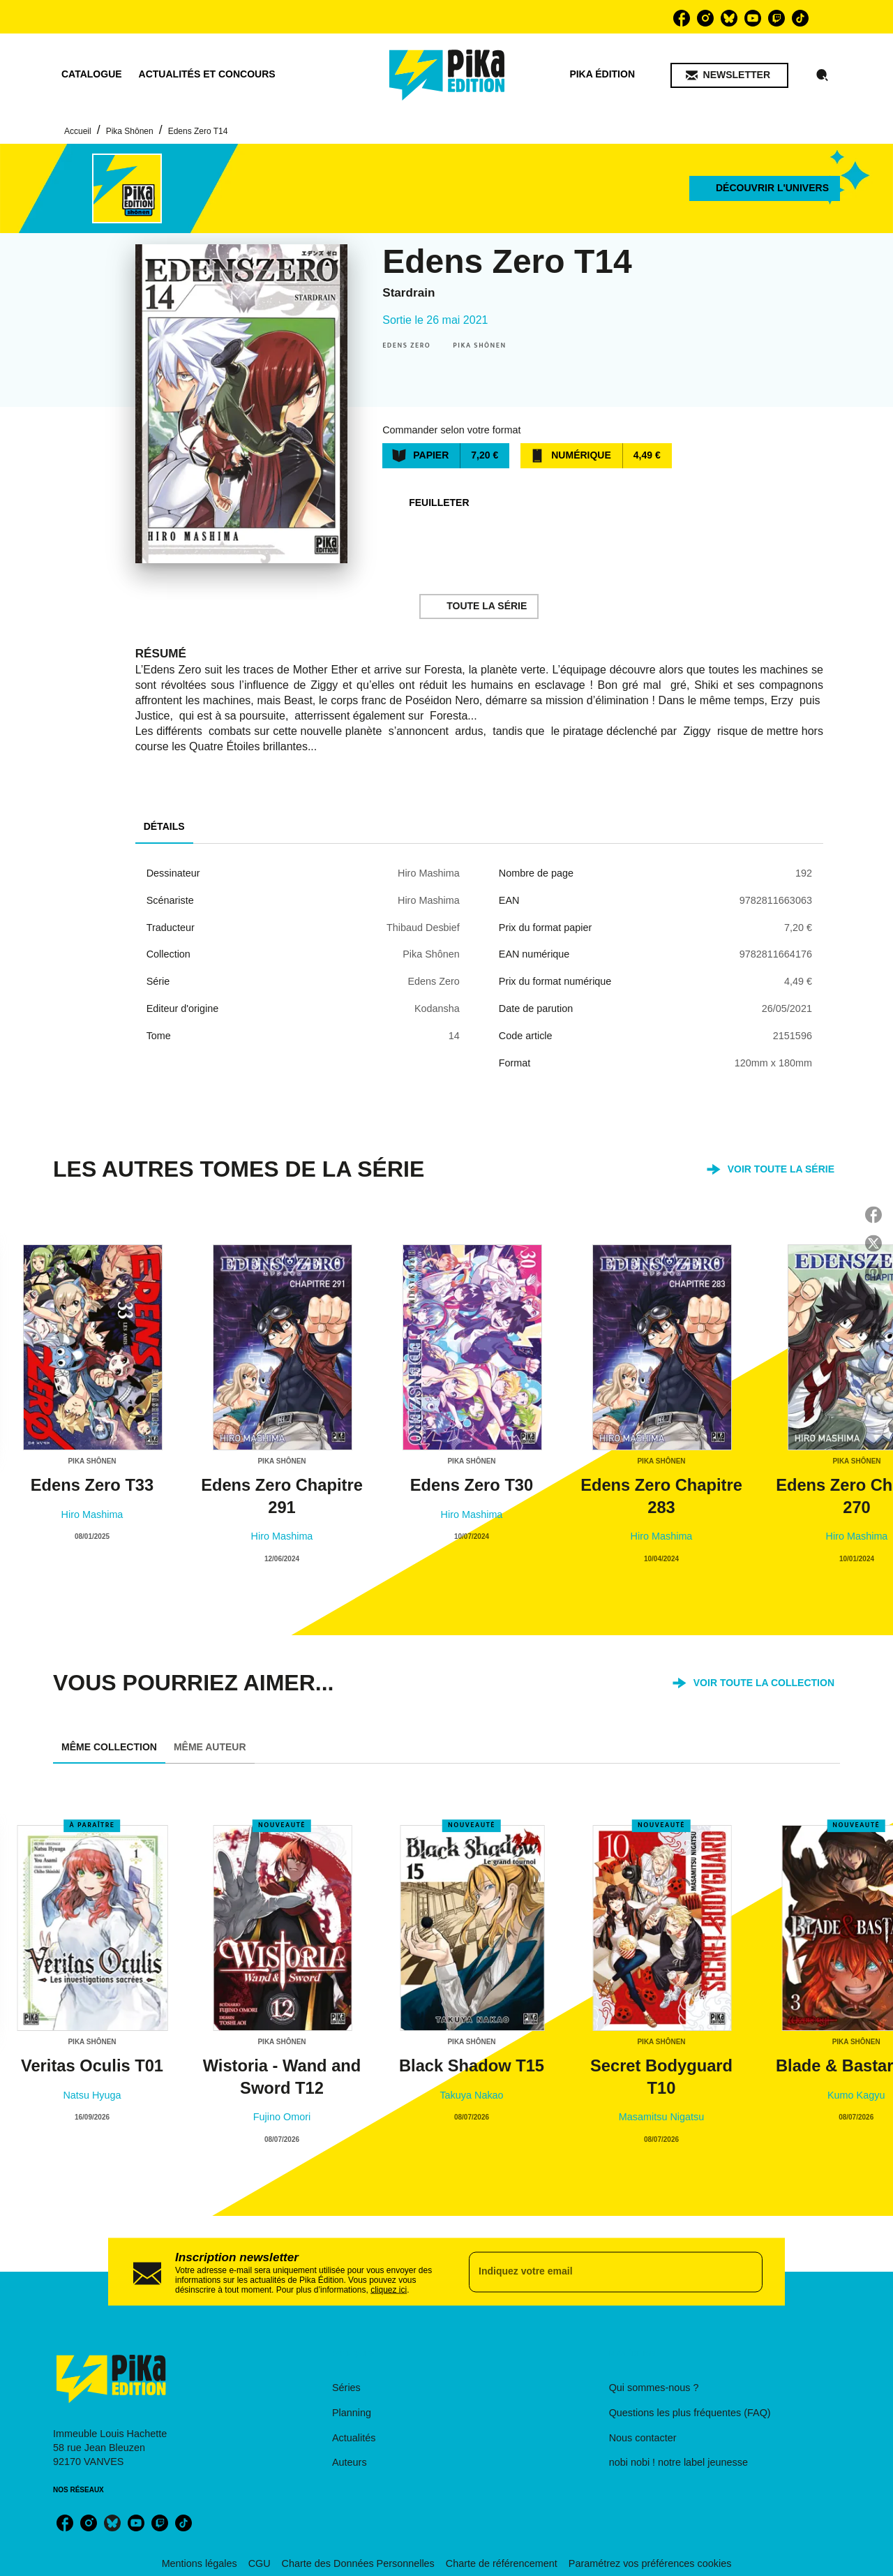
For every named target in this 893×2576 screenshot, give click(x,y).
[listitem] (681, 18)
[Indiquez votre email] (598, 2271)
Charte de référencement (501, 2563)
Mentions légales (199, 2563)
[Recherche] (822, 75)
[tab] (91, 74)
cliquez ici (388, 2289)
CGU (259, 2563)
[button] (729, 75)
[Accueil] (447, 75)
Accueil (77, 131)
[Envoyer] (746, 2271)
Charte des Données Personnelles (358, 2563)
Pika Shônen (129, 131)
